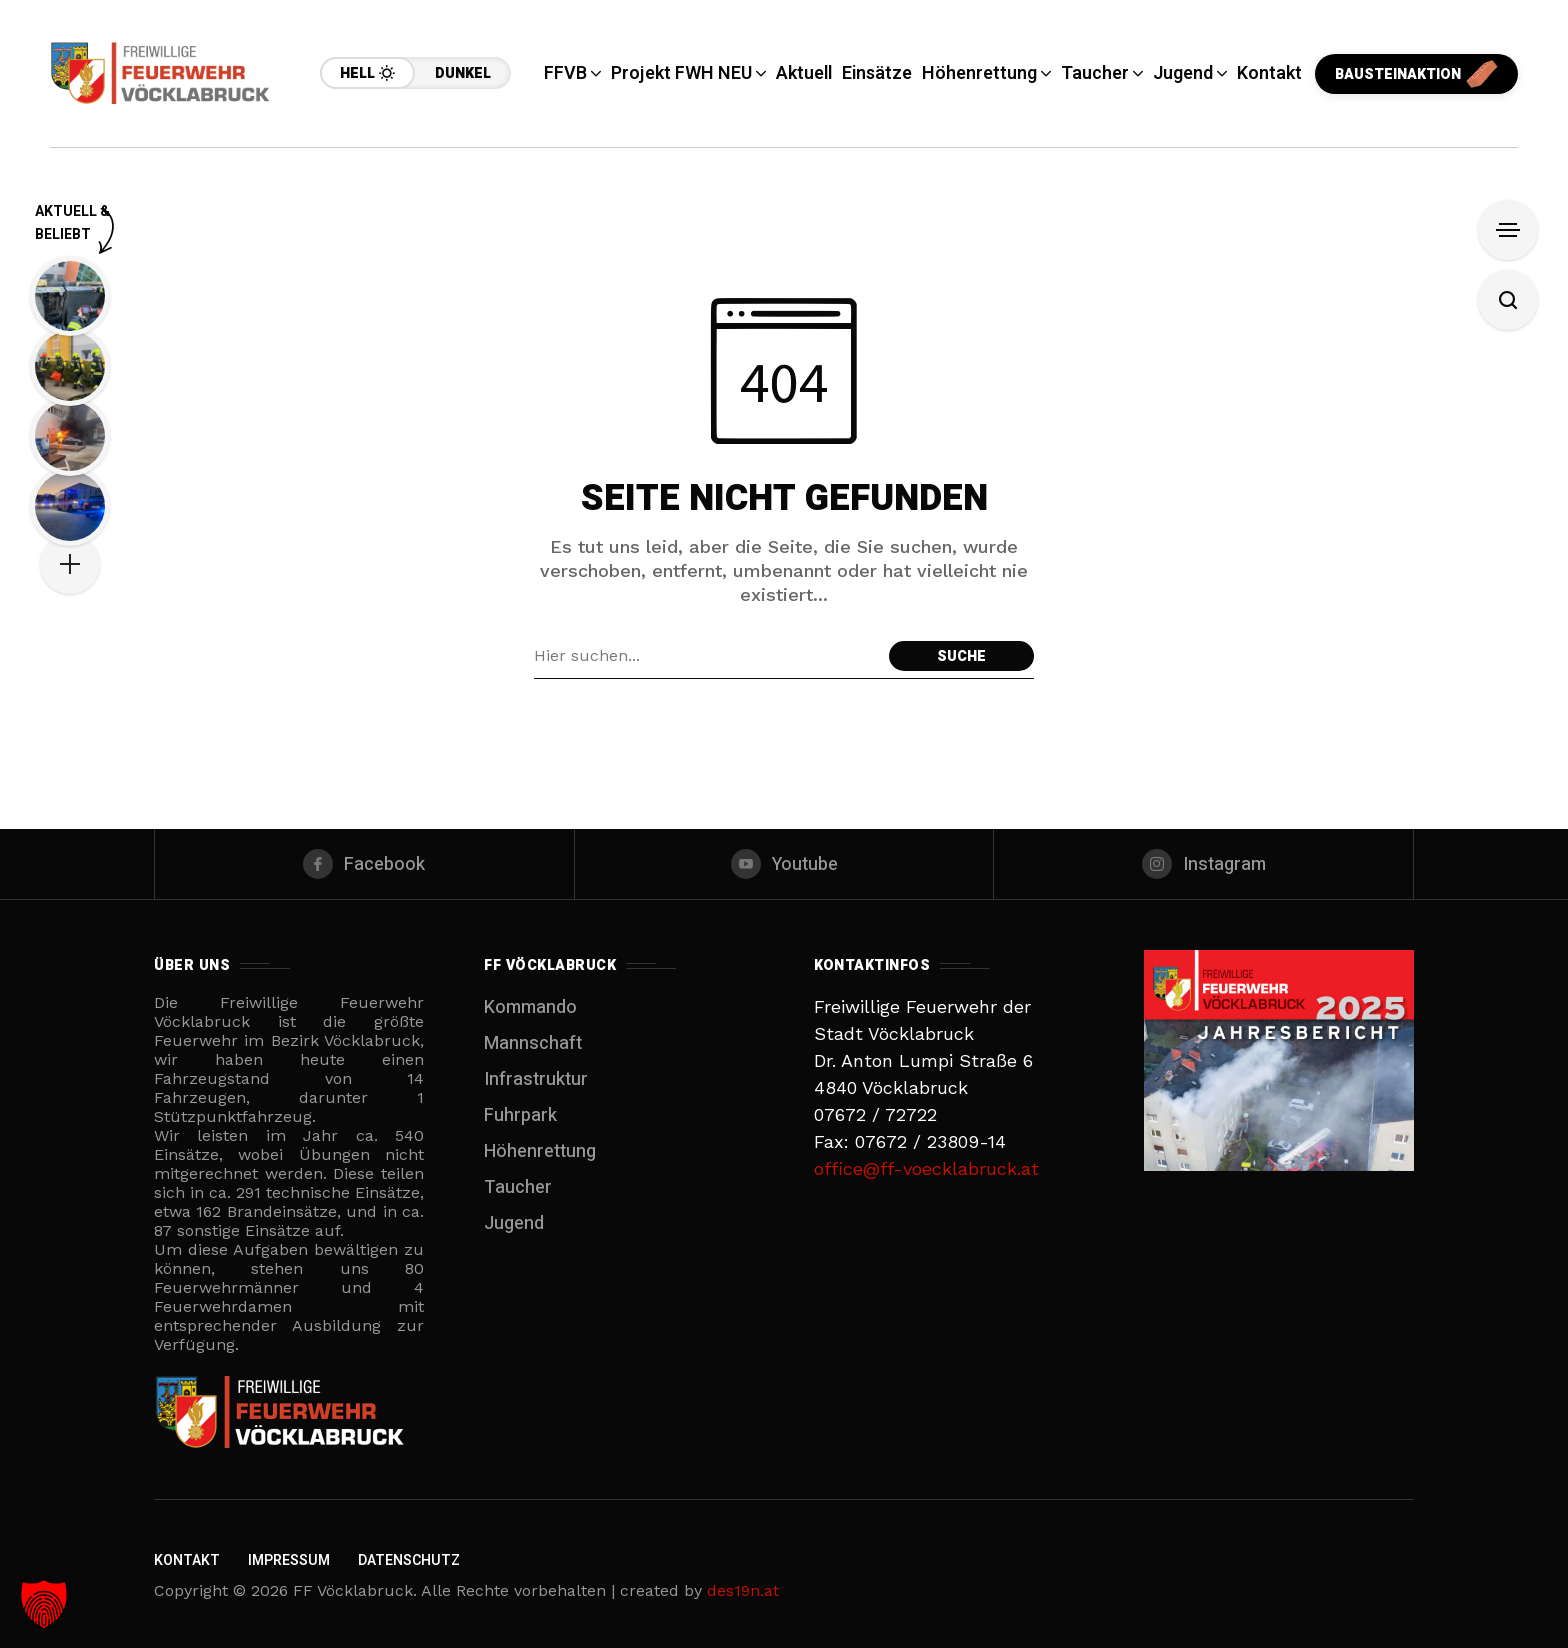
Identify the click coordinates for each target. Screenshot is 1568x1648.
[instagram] (1203, 864)
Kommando (530, 1007)
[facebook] (364, 864)
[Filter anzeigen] (1508, 230)
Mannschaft (533, 1043)
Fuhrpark (520, 1115)
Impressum (289, 1560)
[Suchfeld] (706, 656)
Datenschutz (409, 1560)
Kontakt (187, 1560)
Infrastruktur (536, 1079)
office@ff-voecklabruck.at (926, 1168)
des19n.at (743, 1590)
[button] (44, 1604)
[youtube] (784, 864)
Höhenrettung (540, 1151)
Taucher (518, 1187)
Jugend (514, 1223)
